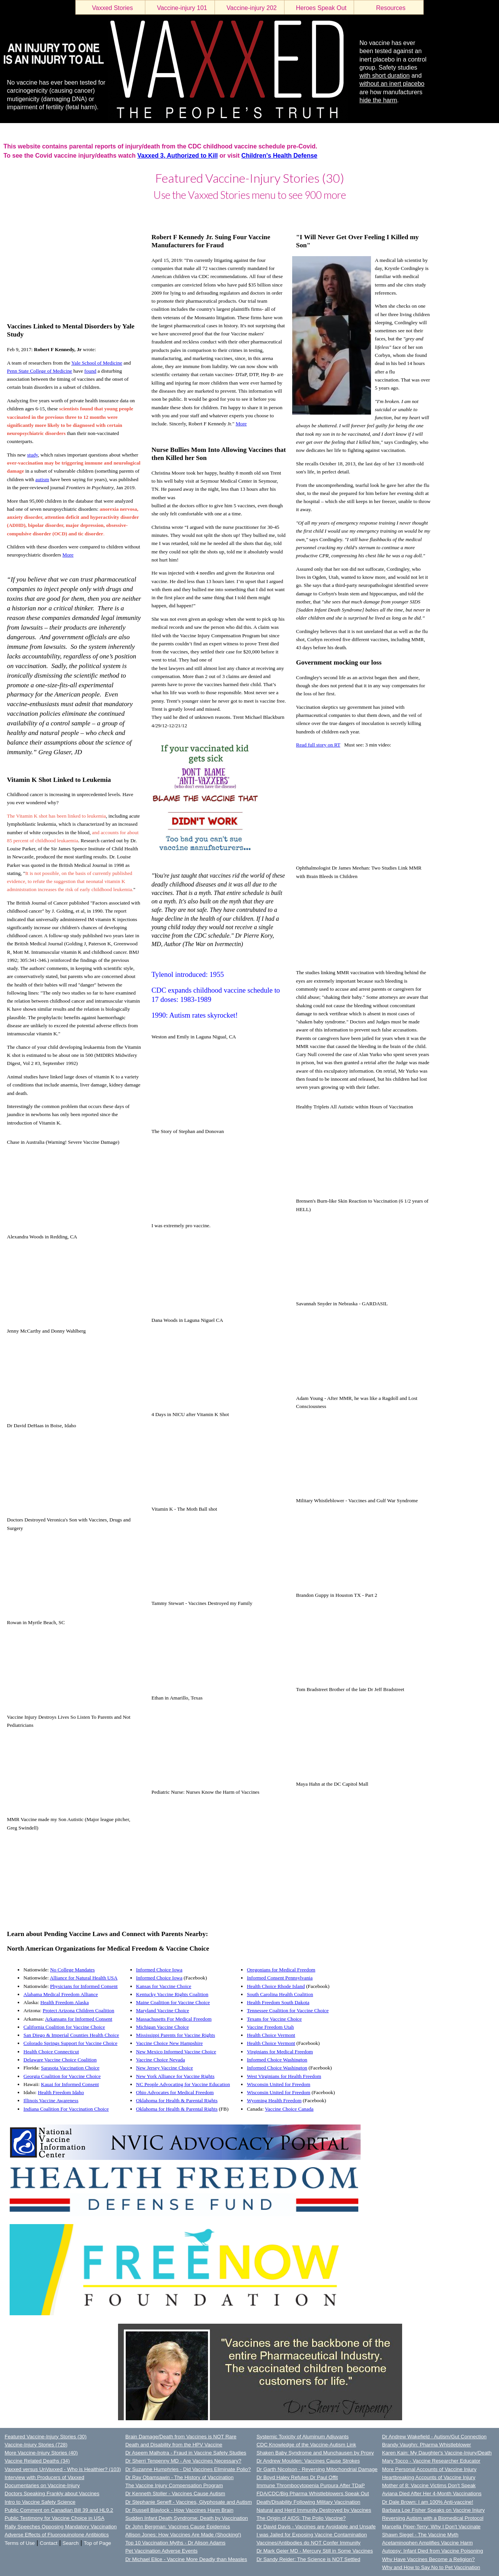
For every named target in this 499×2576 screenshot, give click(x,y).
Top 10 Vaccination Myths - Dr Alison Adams (175, 2543)
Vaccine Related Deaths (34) (37, 2461)
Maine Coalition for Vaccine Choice (173, 2002)
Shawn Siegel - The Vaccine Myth (420, 2535)
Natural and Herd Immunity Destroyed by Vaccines (313, 2510)
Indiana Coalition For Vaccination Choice (66, 2109)
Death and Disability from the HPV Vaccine (173, 2445)
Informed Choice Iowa (159, 1970)
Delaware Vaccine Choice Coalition (59, 2060)
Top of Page (97, 2543)
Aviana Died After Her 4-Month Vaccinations (432, 2493)
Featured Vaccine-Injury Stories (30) (45, 2436)
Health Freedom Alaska (64, 2002)
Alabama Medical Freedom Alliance (60, 1994)
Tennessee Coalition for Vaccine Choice (288, 2010)
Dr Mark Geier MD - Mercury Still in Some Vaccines (314, 2551)
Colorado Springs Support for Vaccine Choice (70, 2043)
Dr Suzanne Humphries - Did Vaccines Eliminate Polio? (188, 2469)
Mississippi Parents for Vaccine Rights (175, 2035)
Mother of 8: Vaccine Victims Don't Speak (429, 2485)
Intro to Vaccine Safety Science (40, 2502)
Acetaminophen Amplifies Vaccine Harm (427, 2543)
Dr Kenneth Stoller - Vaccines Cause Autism (175, 2493)
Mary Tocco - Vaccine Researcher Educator (431, 2461)
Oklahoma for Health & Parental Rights (177, 2100)
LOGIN (8, 213)
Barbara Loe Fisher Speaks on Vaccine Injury (433, 2510)
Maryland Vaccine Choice (162, 2010)
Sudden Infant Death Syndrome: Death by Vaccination (186, 2518)
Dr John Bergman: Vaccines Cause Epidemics (177, 2526)
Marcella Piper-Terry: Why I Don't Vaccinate (431, 2526)
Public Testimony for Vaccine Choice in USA (55, 2518)
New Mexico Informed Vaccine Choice (176, 2051)
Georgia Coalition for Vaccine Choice (62, 2076)
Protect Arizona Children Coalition (78, 2010)
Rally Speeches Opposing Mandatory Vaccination (61, 2526)
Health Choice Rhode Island (276, 1986)
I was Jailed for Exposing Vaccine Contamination (311, 2535)
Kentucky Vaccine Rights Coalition (172, 1994)
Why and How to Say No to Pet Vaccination (431, 2567)
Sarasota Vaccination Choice (70, 2068)
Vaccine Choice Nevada (160, 2060)
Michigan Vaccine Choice (162, 2027)
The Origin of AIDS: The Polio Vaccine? (301, 2518)
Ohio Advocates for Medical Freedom (175, 2092)
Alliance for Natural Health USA (83, 1978)
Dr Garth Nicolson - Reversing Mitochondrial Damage (317, 2469)
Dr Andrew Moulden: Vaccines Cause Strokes (308, 2461)
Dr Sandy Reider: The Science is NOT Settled (308, 2559)
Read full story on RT (318, 745)
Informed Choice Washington (277, 2060)
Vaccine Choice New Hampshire (169, 2043)
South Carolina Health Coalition (280, 1994)
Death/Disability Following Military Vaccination (308, 2502)
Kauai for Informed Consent (70, 2084)
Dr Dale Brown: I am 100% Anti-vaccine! (427, 2502)
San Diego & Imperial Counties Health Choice (71, 2035)
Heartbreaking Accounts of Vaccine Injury (429, 2477)
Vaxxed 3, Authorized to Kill (177, 155)
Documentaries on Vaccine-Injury (42, 2485)
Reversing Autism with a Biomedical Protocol (433, 2518)
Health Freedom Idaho (61, 2092)
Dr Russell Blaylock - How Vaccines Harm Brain (179, 2510)
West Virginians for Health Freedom (284, 2076)
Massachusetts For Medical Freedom (174, 2019)
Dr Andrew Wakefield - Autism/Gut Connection (434, 2436)
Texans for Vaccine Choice (274, 2019)
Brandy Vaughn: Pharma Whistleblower (426, 2445)
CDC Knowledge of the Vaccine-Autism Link (306, 2445)
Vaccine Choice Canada (289, 2109)
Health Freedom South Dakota (278, 2002)
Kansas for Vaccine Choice (163, 1986)
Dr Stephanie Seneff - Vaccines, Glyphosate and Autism (188, 2502)
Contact (49, 2543)
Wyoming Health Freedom (274, 2100)
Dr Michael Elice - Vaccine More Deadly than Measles (186, 2559)
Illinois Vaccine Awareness (50, 2100)
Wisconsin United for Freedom (278, 2084)
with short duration (384, 75)
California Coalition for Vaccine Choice (64, 2027)
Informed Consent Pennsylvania (280, 1978)
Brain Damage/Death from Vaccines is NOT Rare (180, 2436)
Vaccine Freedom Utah (270, 2027)
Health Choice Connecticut (51, 2051)
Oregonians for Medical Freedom (281, 1970)
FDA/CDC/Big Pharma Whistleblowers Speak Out (312, 2493)
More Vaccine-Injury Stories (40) (41, 2453)
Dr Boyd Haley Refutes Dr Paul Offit (297, 2477)
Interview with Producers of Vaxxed (44, 2477)
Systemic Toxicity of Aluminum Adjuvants (302, 2436)
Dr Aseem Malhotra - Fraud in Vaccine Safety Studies (185, 2453)
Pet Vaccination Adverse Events (161, 2551)
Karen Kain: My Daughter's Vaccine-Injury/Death (437, 2453)
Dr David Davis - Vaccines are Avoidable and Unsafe (316, 2526)
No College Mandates (72, 1970)
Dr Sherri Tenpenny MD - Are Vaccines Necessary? (183, 2461)
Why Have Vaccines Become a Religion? (428, 2559)
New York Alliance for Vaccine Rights (175, 2076)
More (241, 424)
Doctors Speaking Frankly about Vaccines (52, 2493)
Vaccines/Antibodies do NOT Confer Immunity (308, 2543)
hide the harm (378, 100)
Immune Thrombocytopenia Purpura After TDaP (310, 2485)
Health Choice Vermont (271, 2035)
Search (71, 2543)
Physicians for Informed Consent (84, 1986)
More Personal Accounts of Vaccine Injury (429, 2469)
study (32, 455)
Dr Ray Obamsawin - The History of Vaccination (179, 2477)
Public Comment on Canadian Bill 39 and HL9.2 (59, 2510)
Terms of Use (20, 2543)
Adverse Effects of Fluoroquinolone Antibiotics (57, 2535)
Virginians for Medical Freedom (280, 2051)
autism (42, 479)
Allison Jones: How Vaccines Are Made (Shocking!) (183, 2535)
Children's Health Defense (279, 155)
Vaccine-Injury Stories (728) (36, 2445)
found (90, 371)
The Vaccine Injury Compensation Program (174, 2485)
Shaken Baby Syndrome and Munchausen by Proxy (315, 2453)
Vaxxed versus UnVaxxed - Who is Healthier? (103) (63, 2469)
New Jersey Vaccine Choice (164, 2068)
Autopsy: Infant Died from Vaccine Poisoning (432, 2551)
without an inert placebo (391, 83)
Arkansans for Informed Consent (78, 2019)
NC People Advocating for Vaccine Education (183, 2084)
